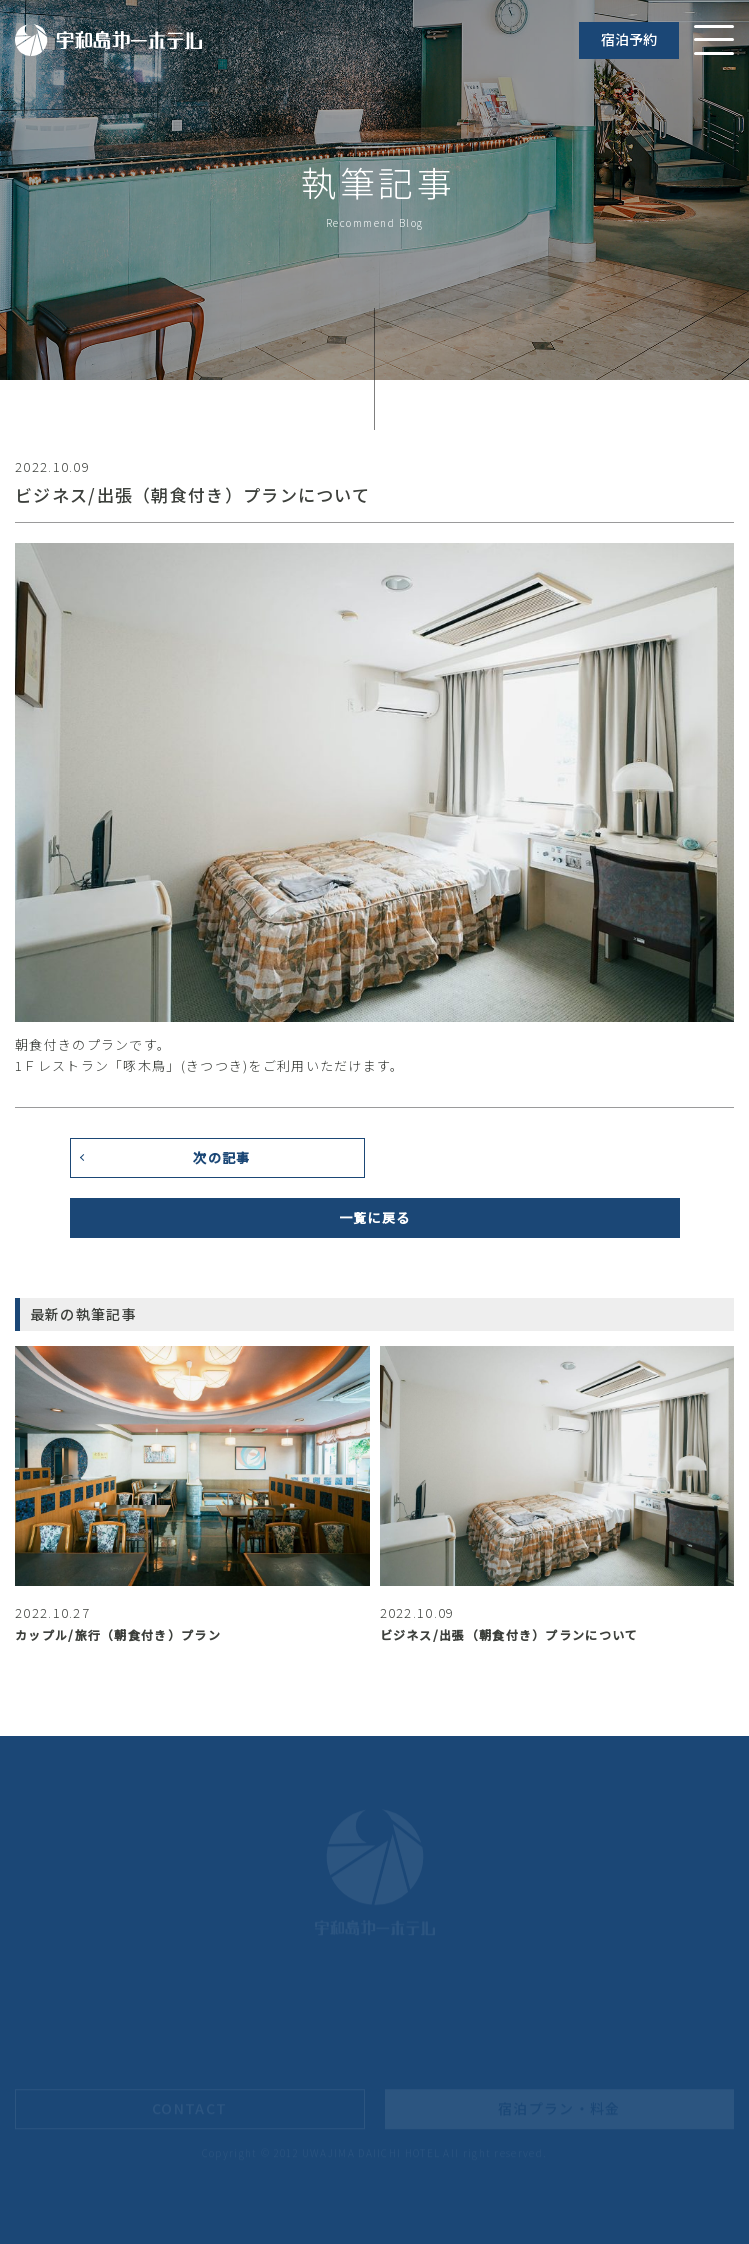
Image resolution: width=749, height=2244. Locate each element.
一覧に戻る (375, 1225)
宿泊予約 (629, 39)
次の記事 (221, 1165)
